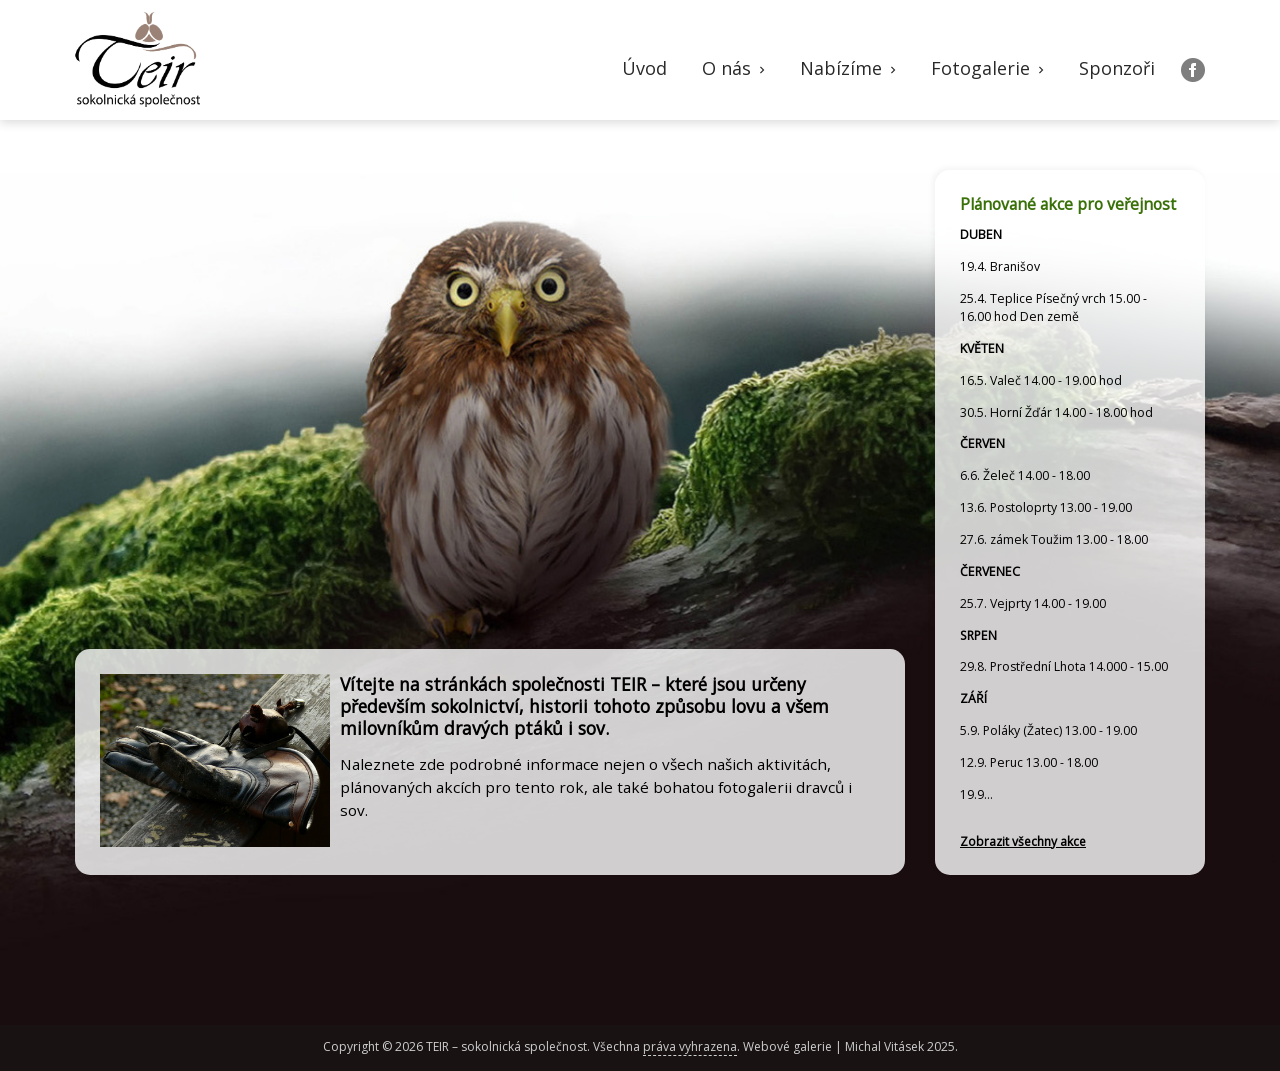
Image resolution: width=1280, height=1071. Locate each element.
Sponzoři (1117, 68)
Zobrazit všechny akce (1023, 841)
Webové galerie (787, 1046)
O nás (735, 68)
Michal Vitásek (884, 1046)
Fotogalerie (989, 68)
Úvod (644, 68)
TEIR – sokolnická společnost (506, 1046)
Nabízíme (850, 68)
